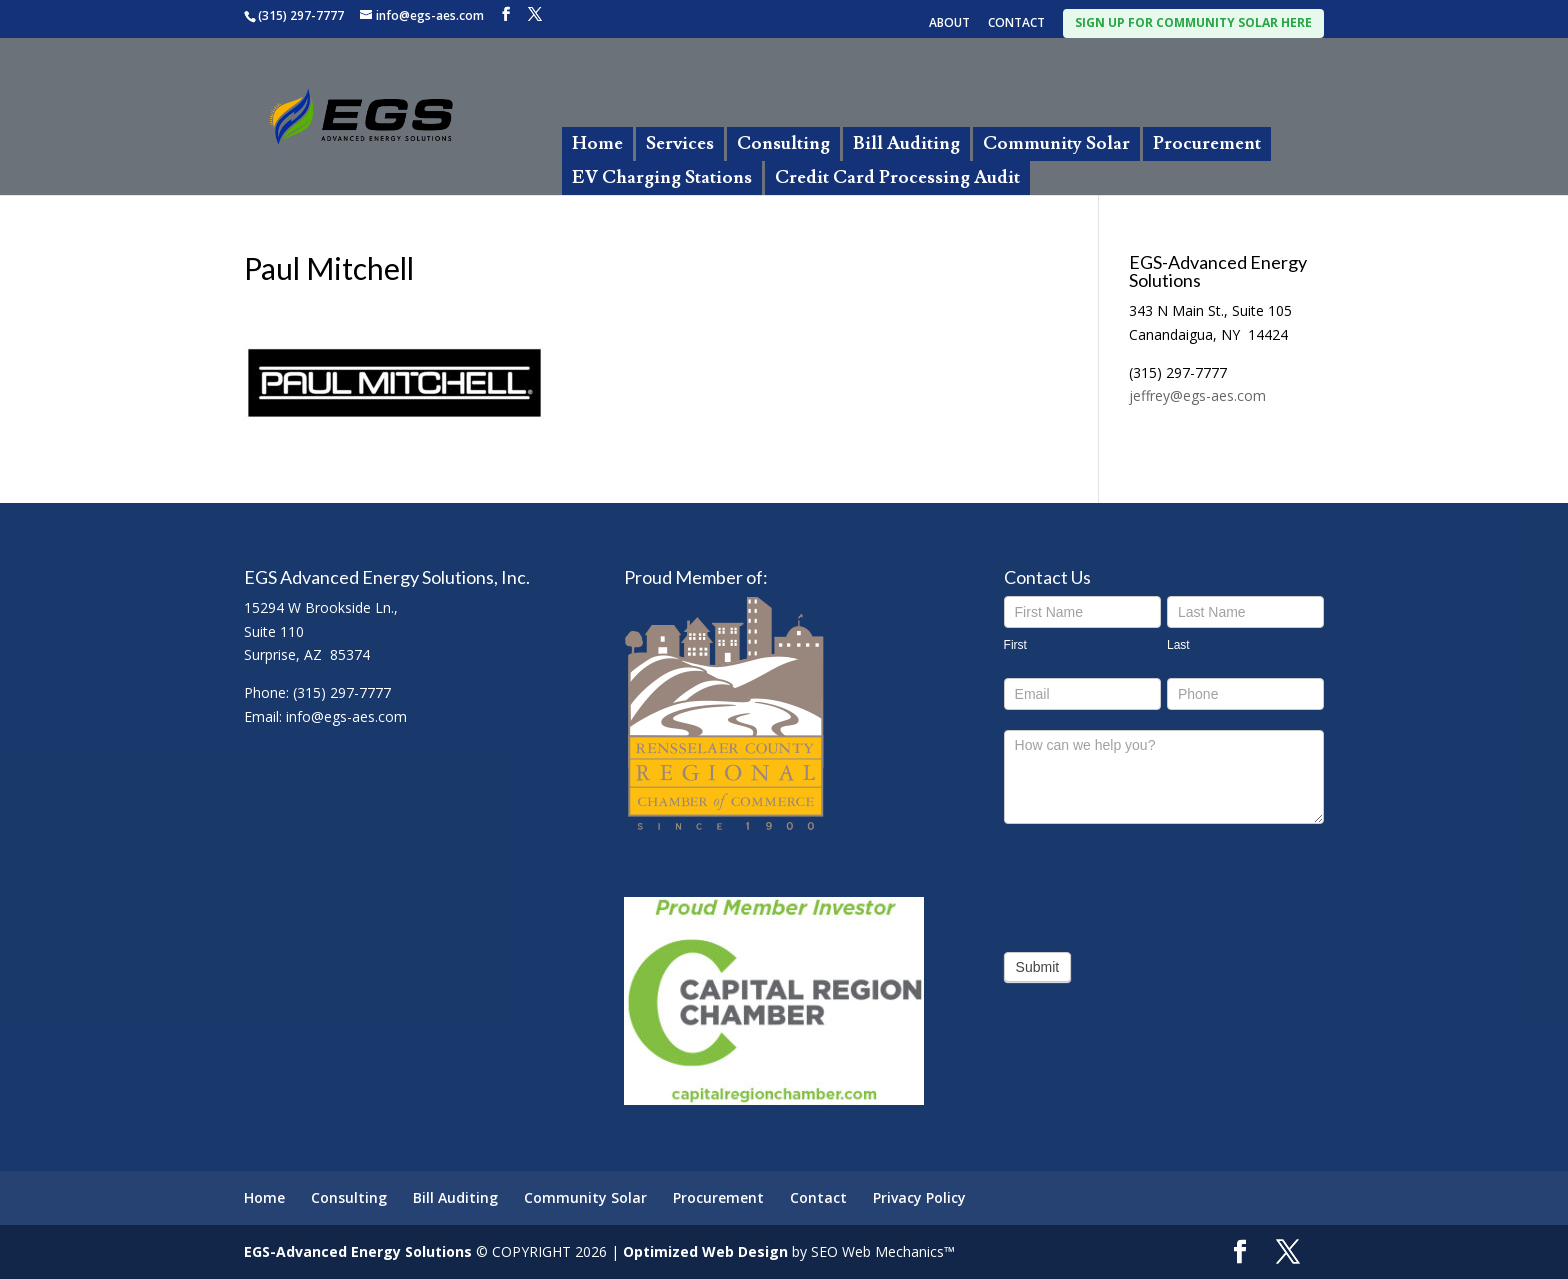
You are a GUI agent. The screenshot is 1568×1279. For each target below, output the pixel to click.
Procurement (1207, 143)
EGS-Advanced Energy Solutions (358, 1251)
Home (597, 143)
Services (680, 143)
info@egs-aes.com (346, 716)
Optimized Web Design (705, 1251)
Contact (818, 1197)
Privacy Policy (919, 1197)
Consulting (783, 143)
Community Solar (1056, 143)
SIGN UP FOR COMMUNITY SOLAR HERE (1193, 22)
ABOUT (949, 24)
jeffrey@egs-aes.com (1197, 395)
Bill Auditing (906, 143)
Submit (1038, 967)
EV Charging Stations (662, 177)
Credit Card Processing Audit (897, 177)
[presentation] (1156, 883)
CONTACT (1016, 24)
